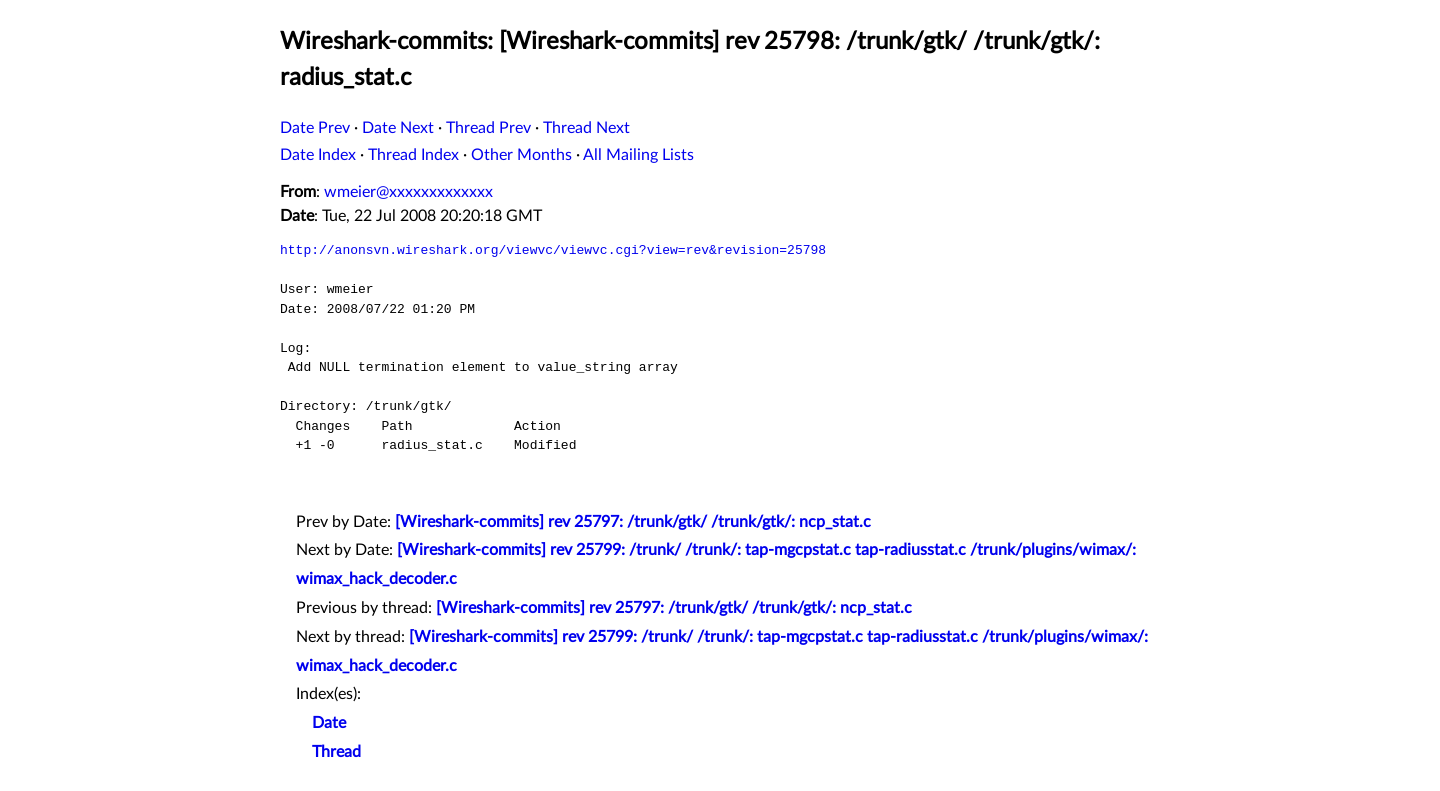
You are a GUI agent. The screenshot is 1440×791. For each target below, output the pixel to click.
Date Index (318, 155)
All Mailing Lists (638, 155)
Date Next (398, 128)
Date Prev (315, 128)
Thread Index (413, 155)
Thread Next (586, 128)
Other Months (521, 155)
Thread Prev (488, 128)
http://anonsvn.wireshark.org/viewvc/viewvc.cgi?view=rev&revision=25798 (553, 250)
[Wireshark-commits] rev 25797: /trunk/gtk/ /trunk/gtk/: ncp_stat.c (633, 522)
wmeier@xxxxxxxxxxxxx (408, 192)
